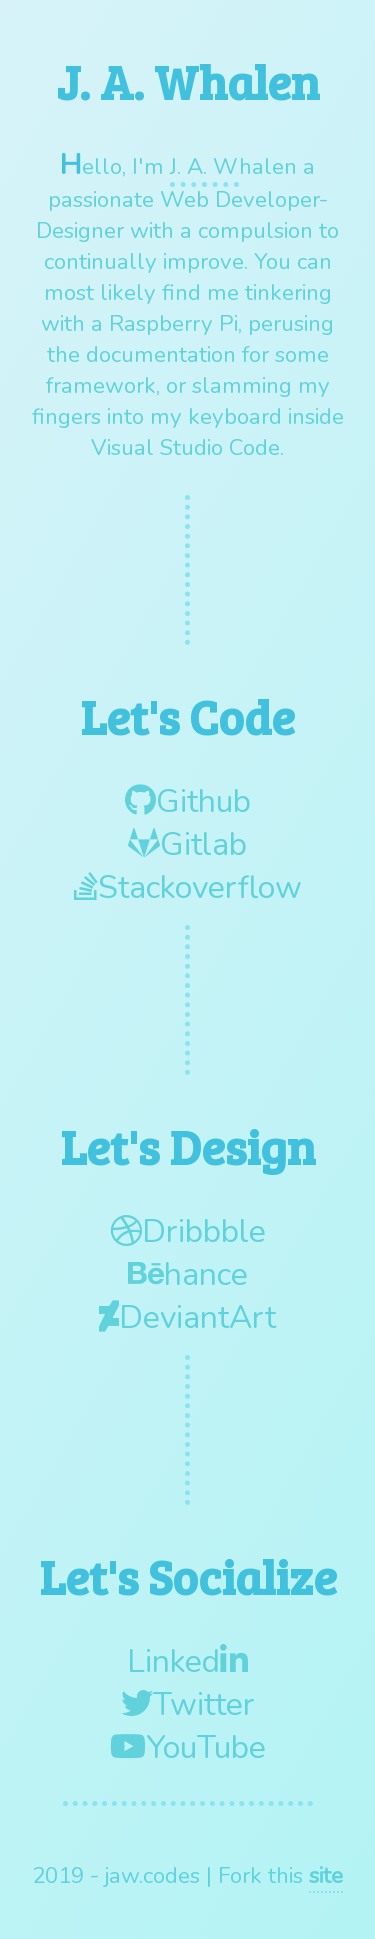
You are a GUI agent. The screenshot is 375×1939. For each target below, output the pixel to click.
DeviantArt (187, 1317)
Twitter (188, 1704)
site (326, 1875)
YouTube (188, 1747)
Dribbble (188, 1231)
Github (188, 801)
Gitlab (187, 844)
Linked (187, 1661)
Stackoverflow (188, 887)
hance (188, 1274)
